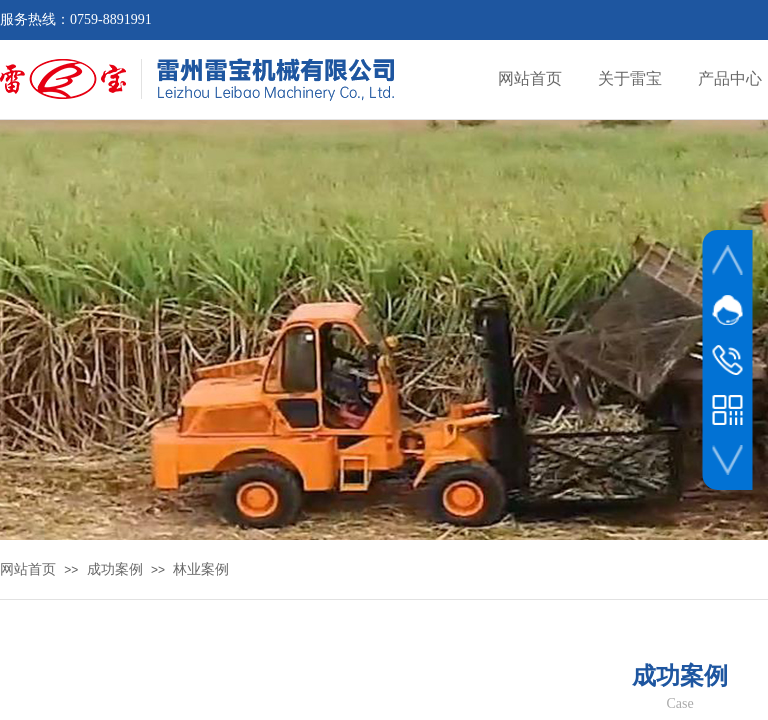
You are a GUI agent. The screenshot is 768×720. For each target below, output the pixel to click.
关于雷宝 (630, 78)
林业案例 (201, 569)
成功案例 (115, 569)
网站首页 (28, 569)
